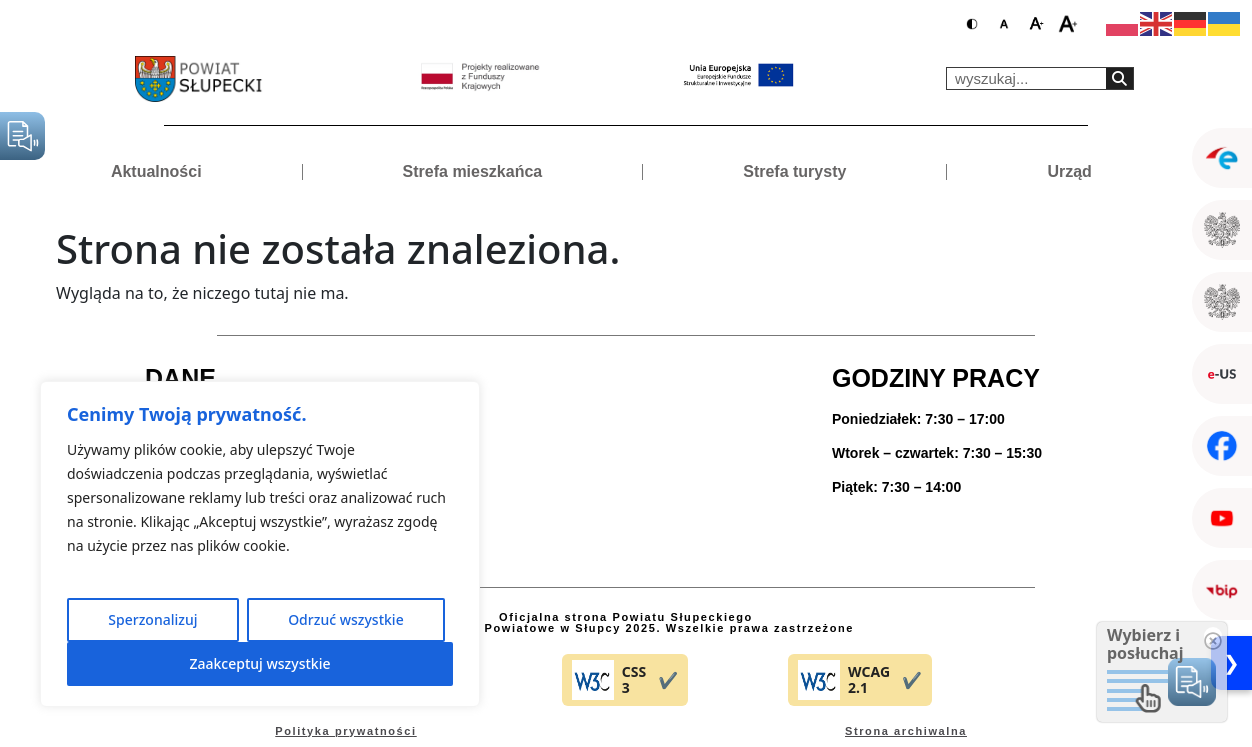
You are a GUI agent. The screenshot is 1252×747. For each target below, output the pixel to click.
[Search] (1120, 78)
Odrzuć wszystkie (346, 619)
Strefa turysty (794, 171)
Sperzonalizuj (152, 619)
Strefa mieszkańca (473, 171)
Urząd (1069, 171)
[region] (260, 544)
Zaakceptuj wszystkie (259, 663)
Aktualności (156, 171)
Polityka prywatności (345, 731)
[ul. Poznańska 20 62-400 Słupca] (626, 453)
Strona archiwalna (906, 731)
